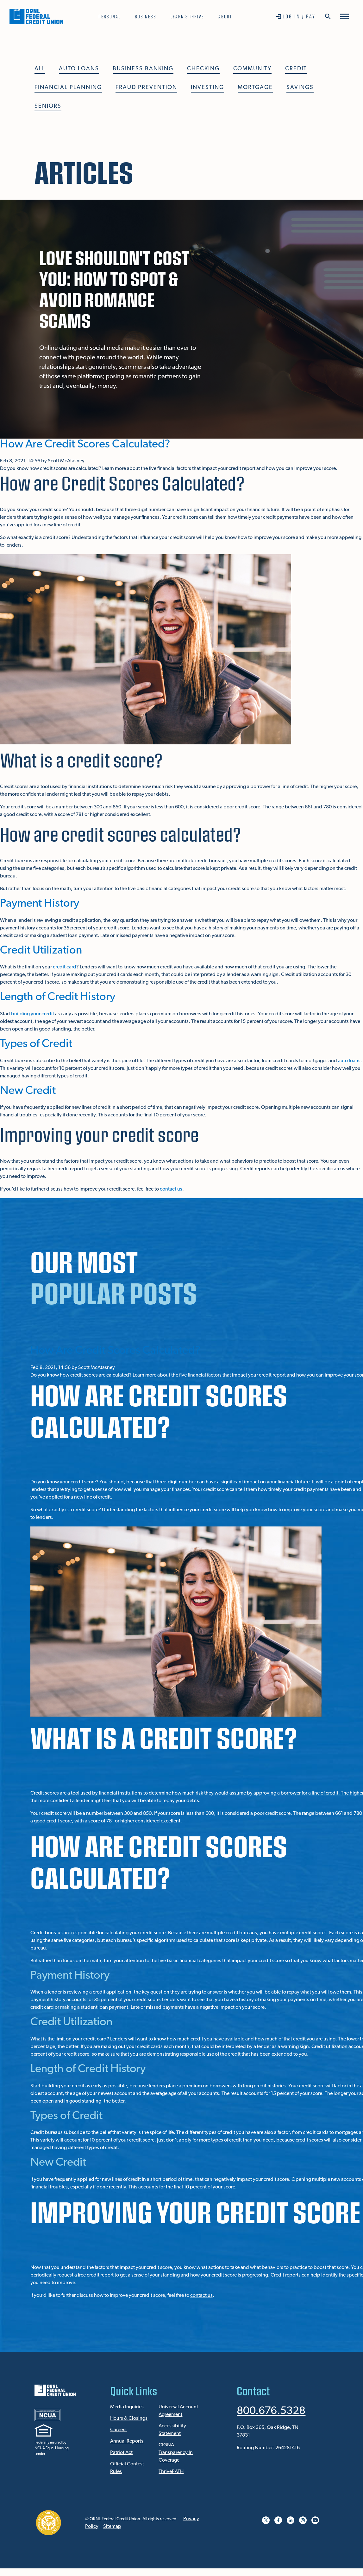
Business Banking (143, 69)
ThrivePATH (171, 2471)
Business (145, 16)
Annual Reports (126, 2441)
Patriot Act (121, 2452)
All (39, 69)
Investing (207, 88)
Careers (118, 2429)
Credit (296, 69)
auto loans (349, 1060)
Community (252, 69)
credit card (64, 967)
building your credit (32, 1014)
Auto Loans (79, 69)
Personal (109, 16)
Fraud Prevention (146, 88)
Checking (203, 69)
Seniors (47, 106)
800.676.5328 (273, 2411)
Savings (300, 88)
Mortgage (255, 88)
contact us (171, 1189)
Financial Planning (68, 88)
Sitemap (112, 2526)
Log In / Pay (299, 16)
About (225, 16)
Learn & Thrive (187, 16)
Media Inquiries (127, 2407)
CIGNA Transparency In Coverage (176, 2453)
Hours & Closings (128, 2418)
